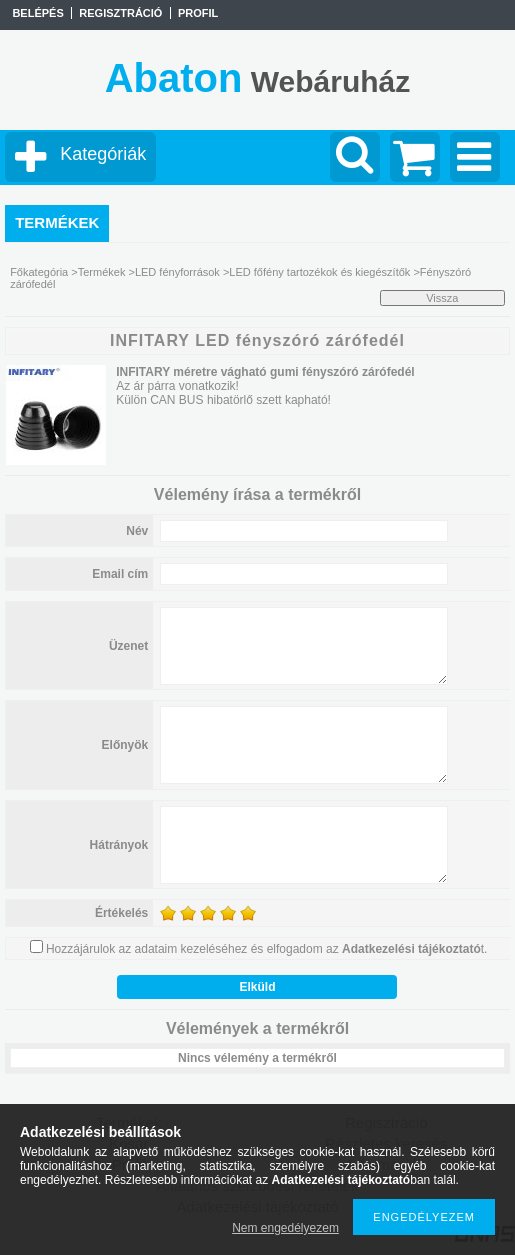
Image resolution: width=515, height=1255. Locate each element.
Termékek (102, 272)
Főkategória (39, 272)
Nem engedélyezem (285, 1228)
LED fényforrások (177, 272)
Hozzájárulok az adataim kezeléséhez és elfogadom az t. (267, 949)
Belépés (37, 13)
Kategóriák (103, 154)
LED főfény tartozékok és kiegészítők (319, 272)
